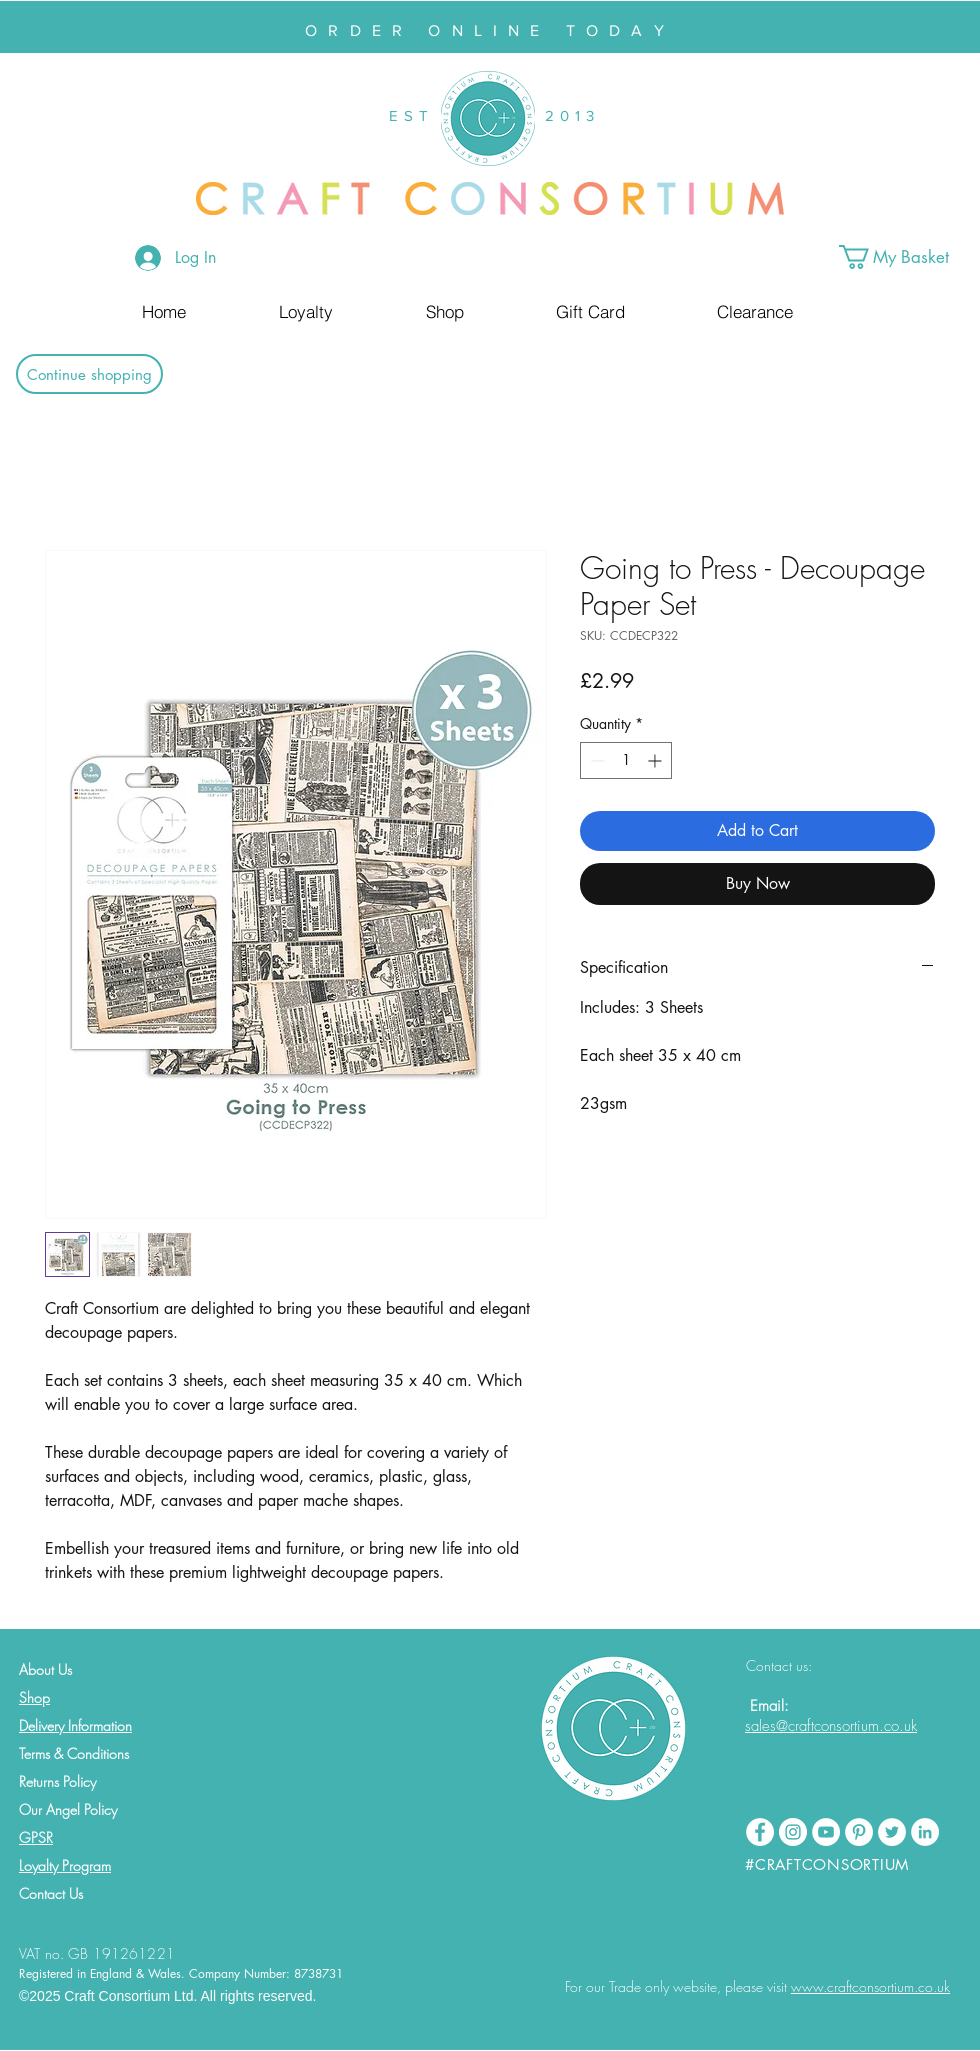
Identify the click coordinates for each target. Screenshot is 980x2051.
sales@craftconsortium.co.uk (831, 1726)
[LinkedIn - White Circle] (925, 1832)
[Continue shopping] (89, 374)
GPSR (36, 1837)
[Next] (867, 27)
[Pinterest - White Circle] (859, 1832)
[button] (909, 257)
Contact (42, 1893)
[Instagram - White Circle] (793, 1832)
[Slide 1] (481, 3)
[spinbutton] (626, 760)
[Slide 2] (499, 3)
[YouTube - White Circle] (826, 1832)
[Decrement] (595, 760)
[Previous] (112, 27)
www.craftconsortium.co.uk (870, 1986)
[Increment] (656, 760)
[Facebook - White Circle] (760, 1832)
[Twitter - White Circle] (892, 1832)
